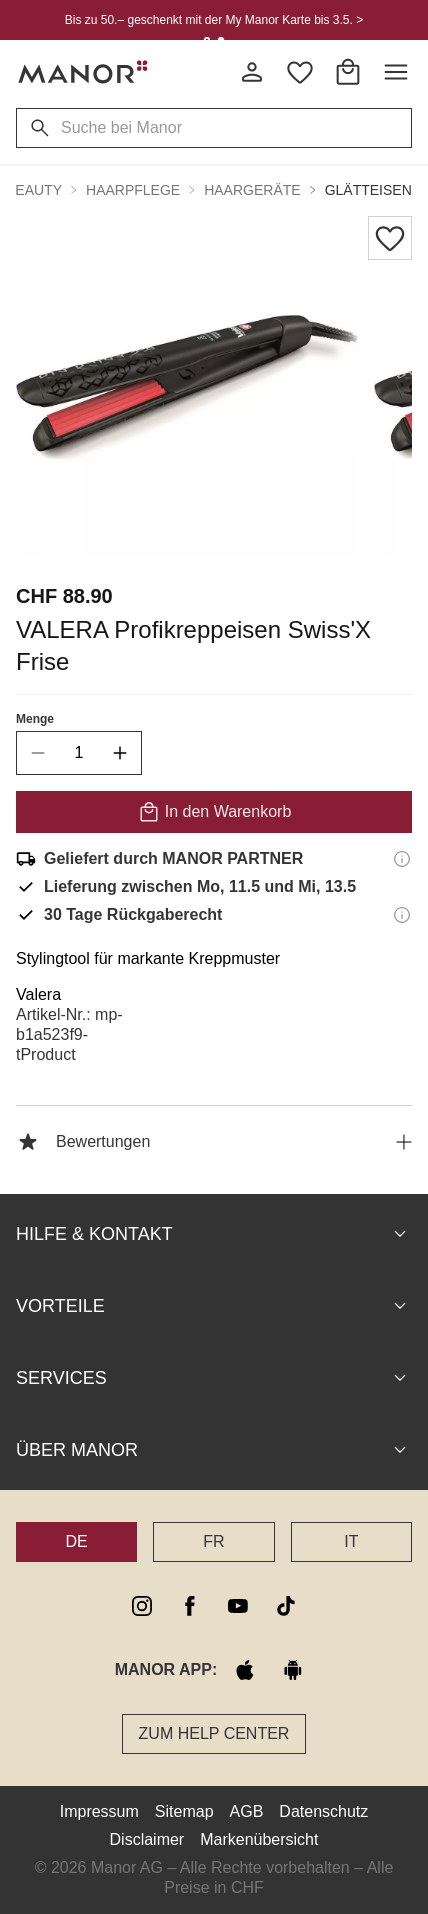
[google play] (293, 1670)
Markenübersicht (259, 1839)
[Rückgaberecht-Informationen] (402, 915)
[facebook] (190, 1606)
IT (351, 1541)
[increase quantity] (120, 753)
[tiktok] (286, 1606)
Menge (35, 719)
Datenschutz (323, 1811)
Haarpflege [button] (133, 190)
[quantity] (79, 753)
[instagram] (142, 1606)
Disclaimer (147, 1839)
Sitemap (184, 1811)
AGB (247, 1811)
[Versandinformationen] (402, 859)
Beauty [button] (34, 190)
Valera (38, 994)
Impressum (99, 1811)
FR (213, 1541)
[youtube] (238, 1606)
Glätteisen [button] (368, 190)
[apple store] (245, 1670)
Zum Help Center (214, 1733)
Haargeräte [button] (252, 190)
